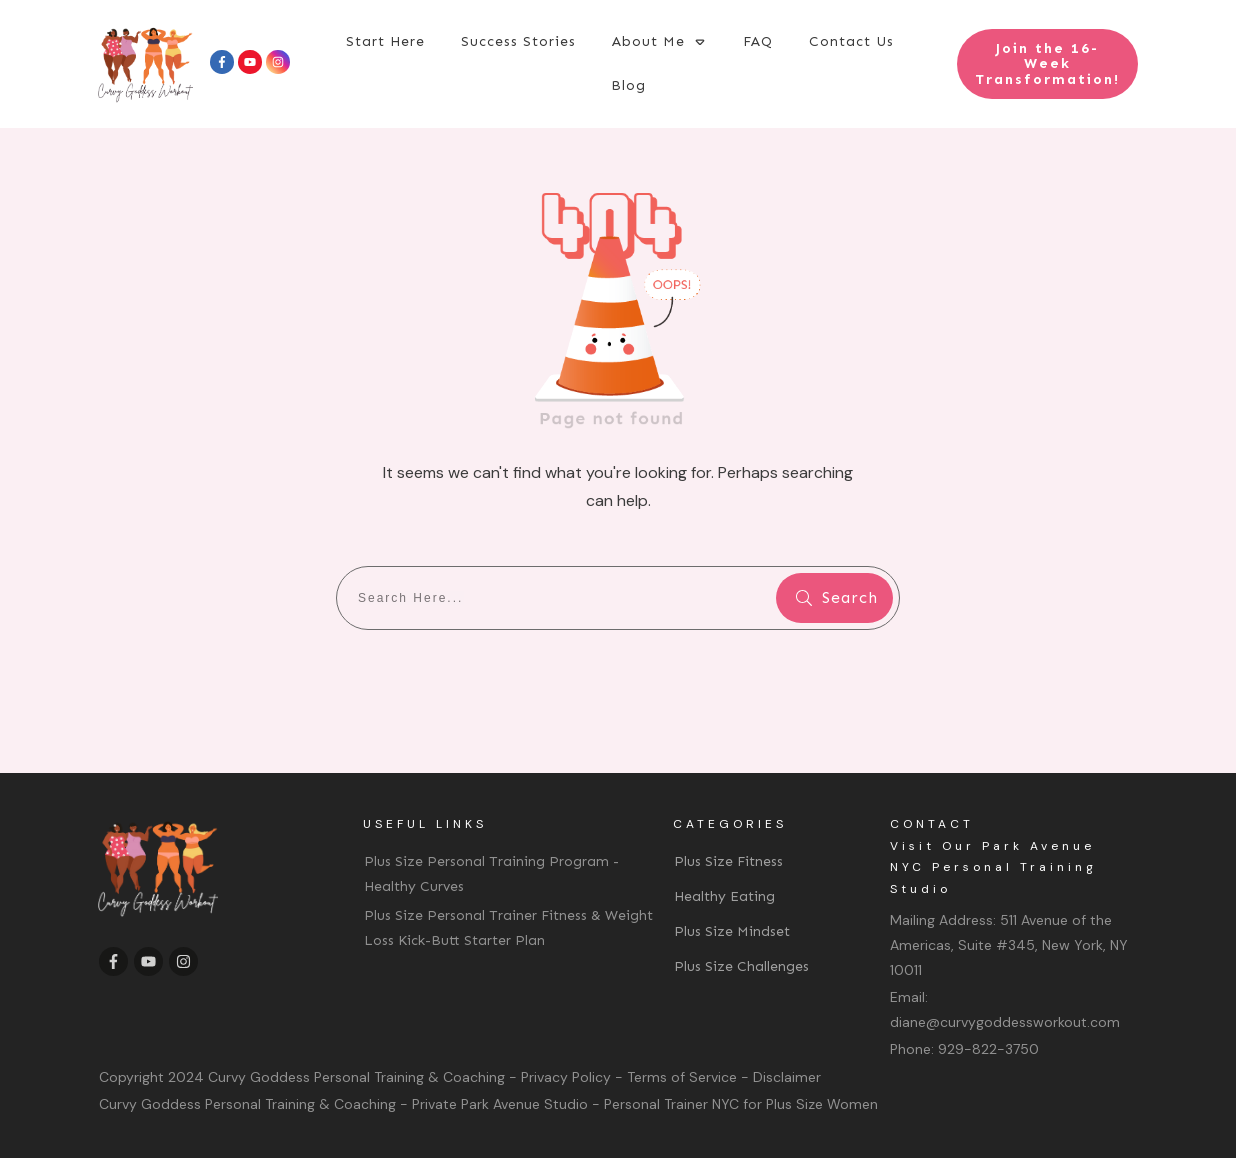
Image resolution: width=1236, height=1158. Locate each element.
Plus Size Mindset (732, 931)
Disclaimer (787, 1077)
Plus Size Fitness (728, 861)
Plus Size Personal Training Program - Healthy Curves (491, 874)
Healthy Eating (724, 896)
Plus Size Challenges (741, 966)
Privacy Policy (566, 1077)
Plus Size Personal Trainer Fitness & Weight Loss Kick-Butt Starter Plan (508, 928)
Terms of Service (682, 1077)
